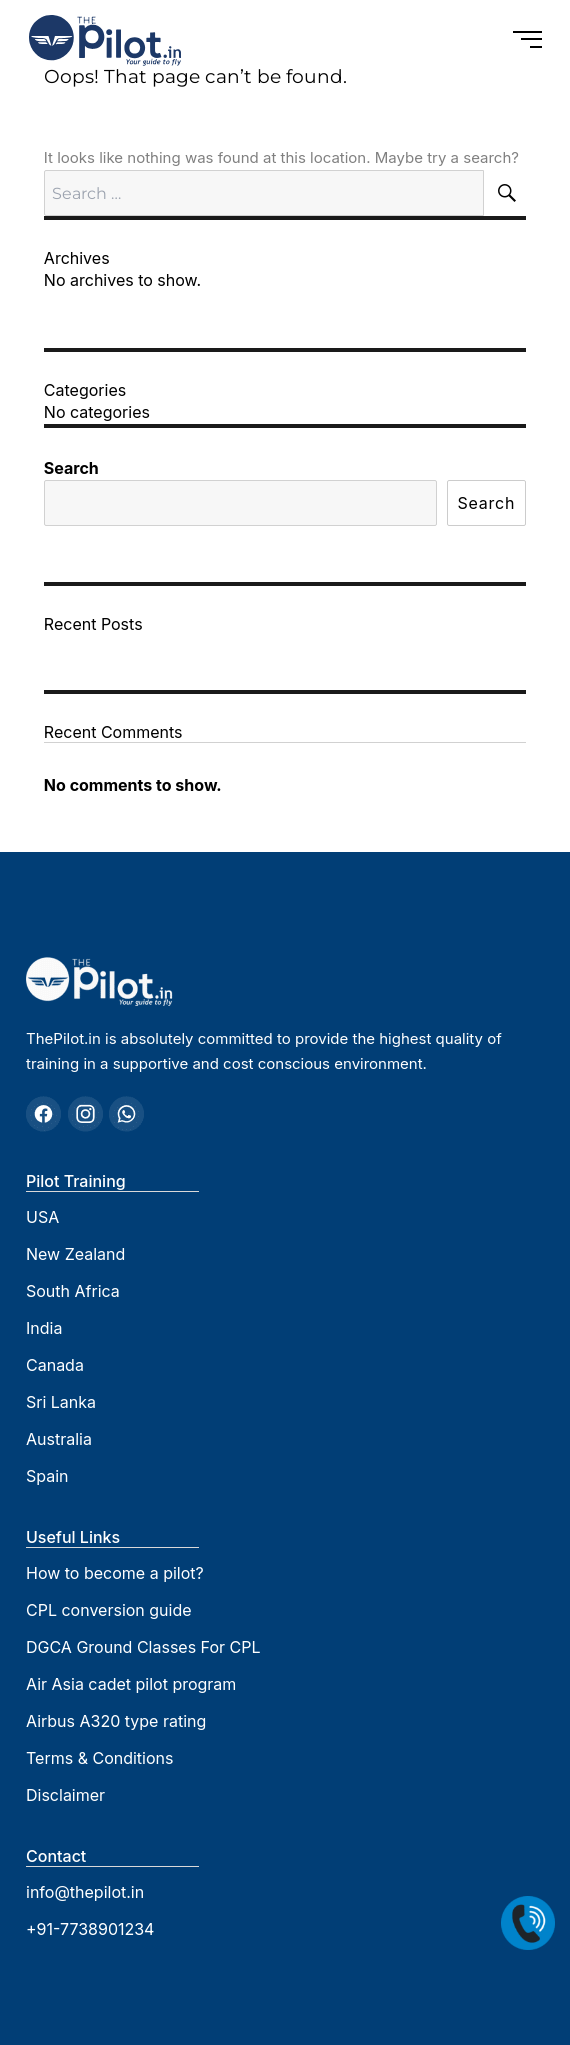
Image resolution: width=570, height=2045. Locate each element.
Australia (59, 1439)
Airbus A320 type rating (116, 1721)
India (44, 1328)
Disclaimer (65, 1795)
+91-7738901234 (90, 1929)
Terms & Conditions (99, 1758)
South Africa (73, 1291)
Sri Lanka (61, 1402)
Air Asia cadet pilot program (131, 1684)
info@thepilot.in (85, 1892)
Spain (47, 1476)
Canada (55, 1365)
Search (71, 468)
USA (42, 1217)
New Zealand (75, 1254)
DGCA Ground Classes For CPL (143, 1647)
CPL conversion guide (109, 1610)
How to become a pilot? (115, 1573)
